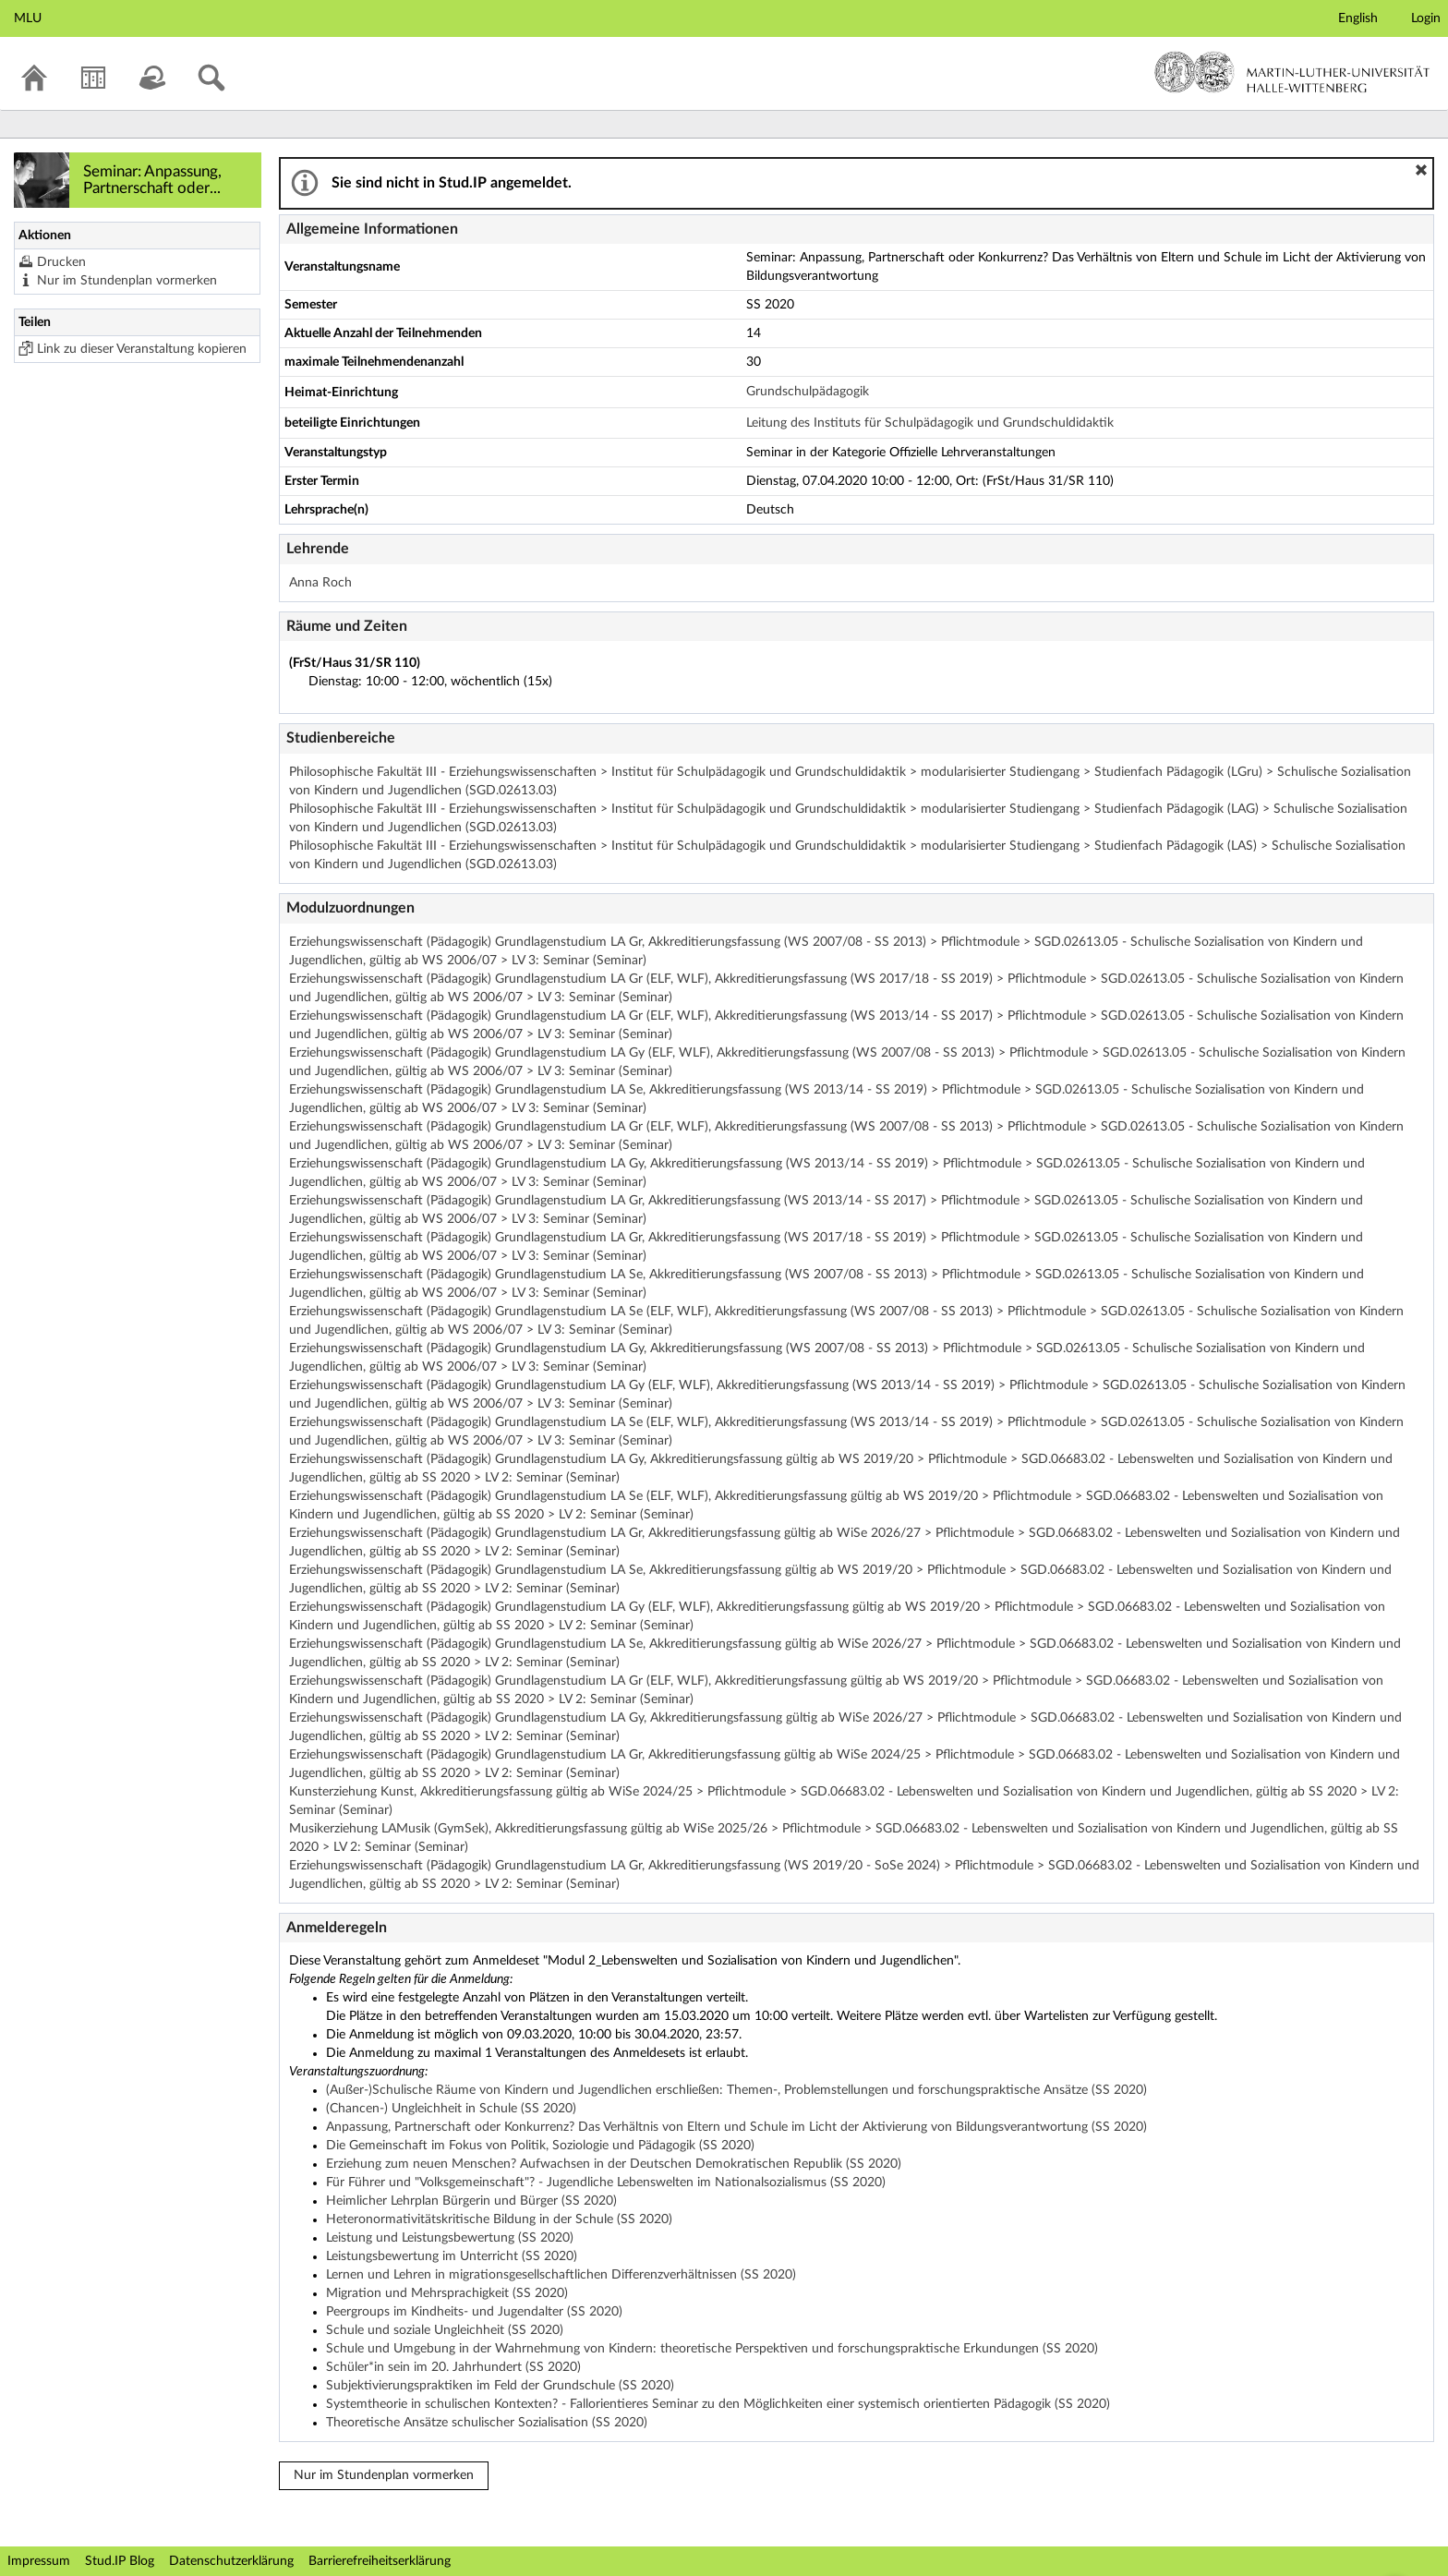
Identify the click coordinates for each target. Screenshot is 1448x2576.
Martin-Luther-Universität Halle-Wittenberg (1292, 72)
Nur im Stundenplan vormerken (127, 280)
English (1358, 18)
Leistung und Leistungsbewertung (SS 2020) (449, 2237)
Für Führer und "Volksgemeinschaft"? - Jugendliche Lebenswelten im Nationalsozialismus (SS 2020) (606, 2182)
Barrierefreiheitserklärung (379, 2561)
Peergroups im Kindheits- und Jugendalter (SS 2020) (474, 2311)
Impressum (38, 2561)
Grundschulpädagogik (807, 391)
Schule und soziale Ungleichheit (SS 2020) (444, 2330)
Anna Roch (320, 582)
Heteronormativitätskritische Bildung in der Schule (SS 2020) (499, 2219)
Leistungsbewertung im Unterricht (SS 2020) (451, 2256)
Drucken (61, 262)
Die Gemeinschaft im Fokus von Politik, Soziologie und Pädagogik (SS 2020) (540, 2145)
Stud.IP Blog (119, 2561)
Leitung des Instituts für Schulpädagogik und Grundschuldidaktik (930, 423)
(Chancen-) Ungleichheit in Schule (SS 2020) (451, 2108)
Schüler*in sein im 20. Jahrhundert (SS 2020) (453, 2367)
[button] (1421, 170)
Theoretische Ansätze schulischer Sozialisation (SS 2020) (486, 2422)
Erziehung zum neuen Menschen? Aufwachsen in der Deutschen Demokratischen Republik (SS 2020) (613, 2164)
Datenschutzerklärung (231, 2561)
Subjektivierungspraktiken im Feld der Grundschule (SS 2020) (500, 2385)
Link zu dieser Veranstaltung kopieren (142, 349)
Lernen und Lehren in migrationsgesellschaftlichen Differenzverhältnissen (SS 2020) (561, 2274)
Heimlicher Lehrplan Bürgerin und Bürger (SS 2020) (471, 2201)
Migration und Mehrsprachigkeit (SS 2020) (447, 2293)
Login (1426, 18)
